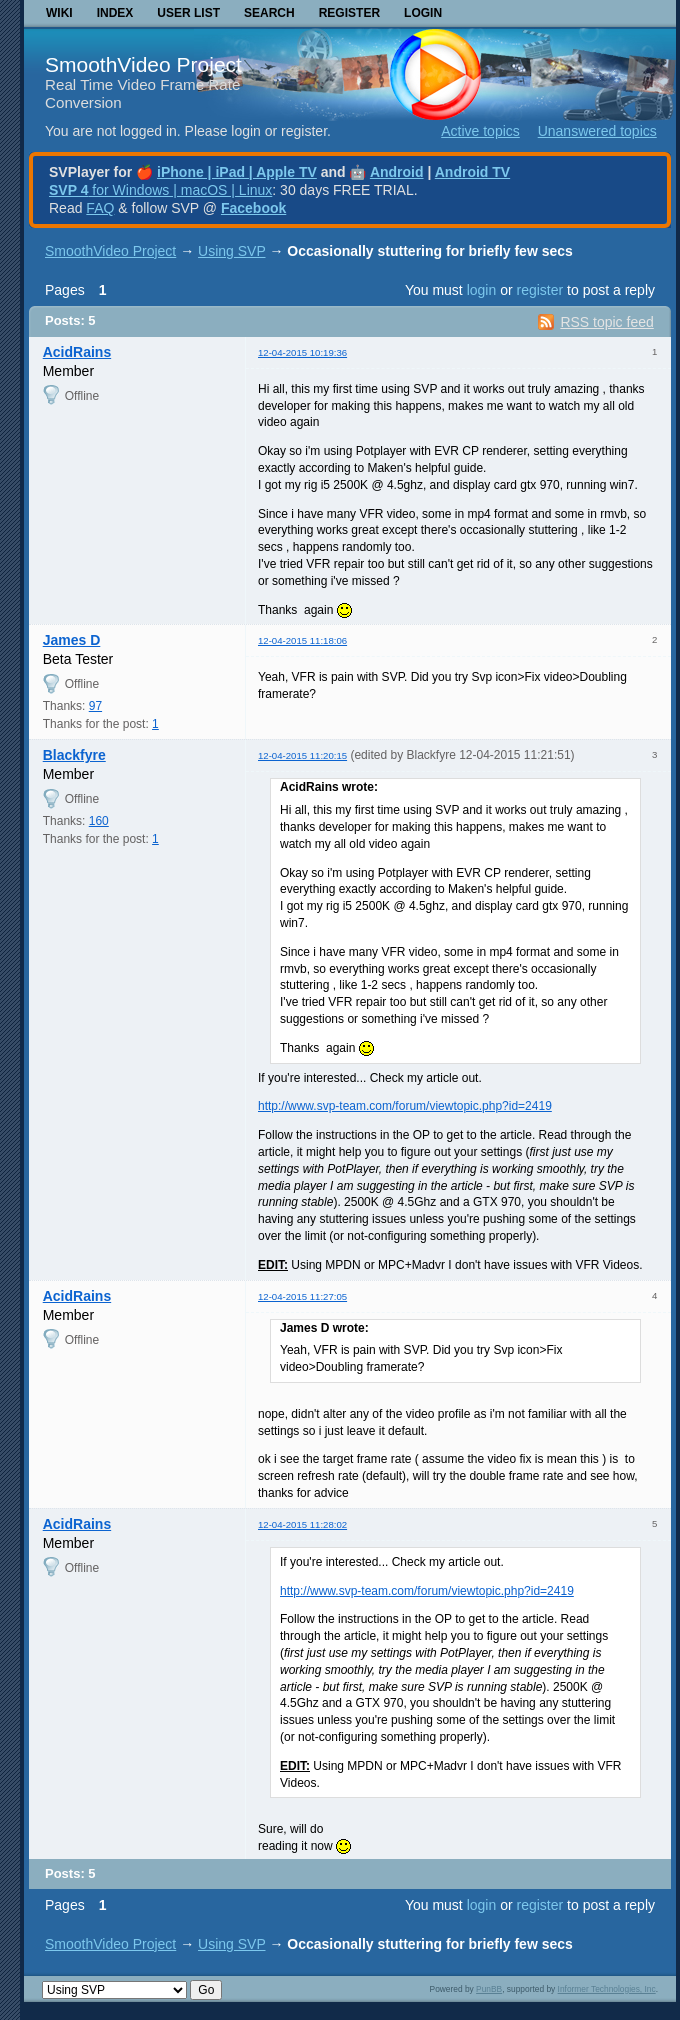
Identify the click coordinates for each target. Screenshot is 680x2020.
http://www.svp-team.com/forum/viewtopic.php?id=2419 (405, 1106)
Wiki (59, 13)
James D (72, 640)
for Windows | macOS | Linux (160, 190)
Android (397, 172)
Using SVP (231, 251)
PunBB (489, 1989)
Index (115, 13)
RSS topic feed (606, 322)
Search (269, 13)
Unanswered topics (597, 131)
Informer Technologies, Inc (607, 1989)
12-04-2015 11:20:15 (302, 755)
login (482, 290)
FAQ (100, 208)
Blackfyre (74, 755)
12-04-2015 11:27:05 (302, 1296)
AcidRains (77, 352)
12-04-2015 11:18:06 (302, 640)
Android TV (472, 172)
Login (423, 13)
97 (95, 706)
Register (349, 13)
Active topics (480, 131)
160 (99, 821)
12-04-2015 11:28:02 (302, 1524)
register (539, 290)
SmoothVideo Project (143, 64)
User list (188, 13)
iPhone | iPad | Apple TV (237, 172)
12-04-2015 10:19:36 (302, 352)
